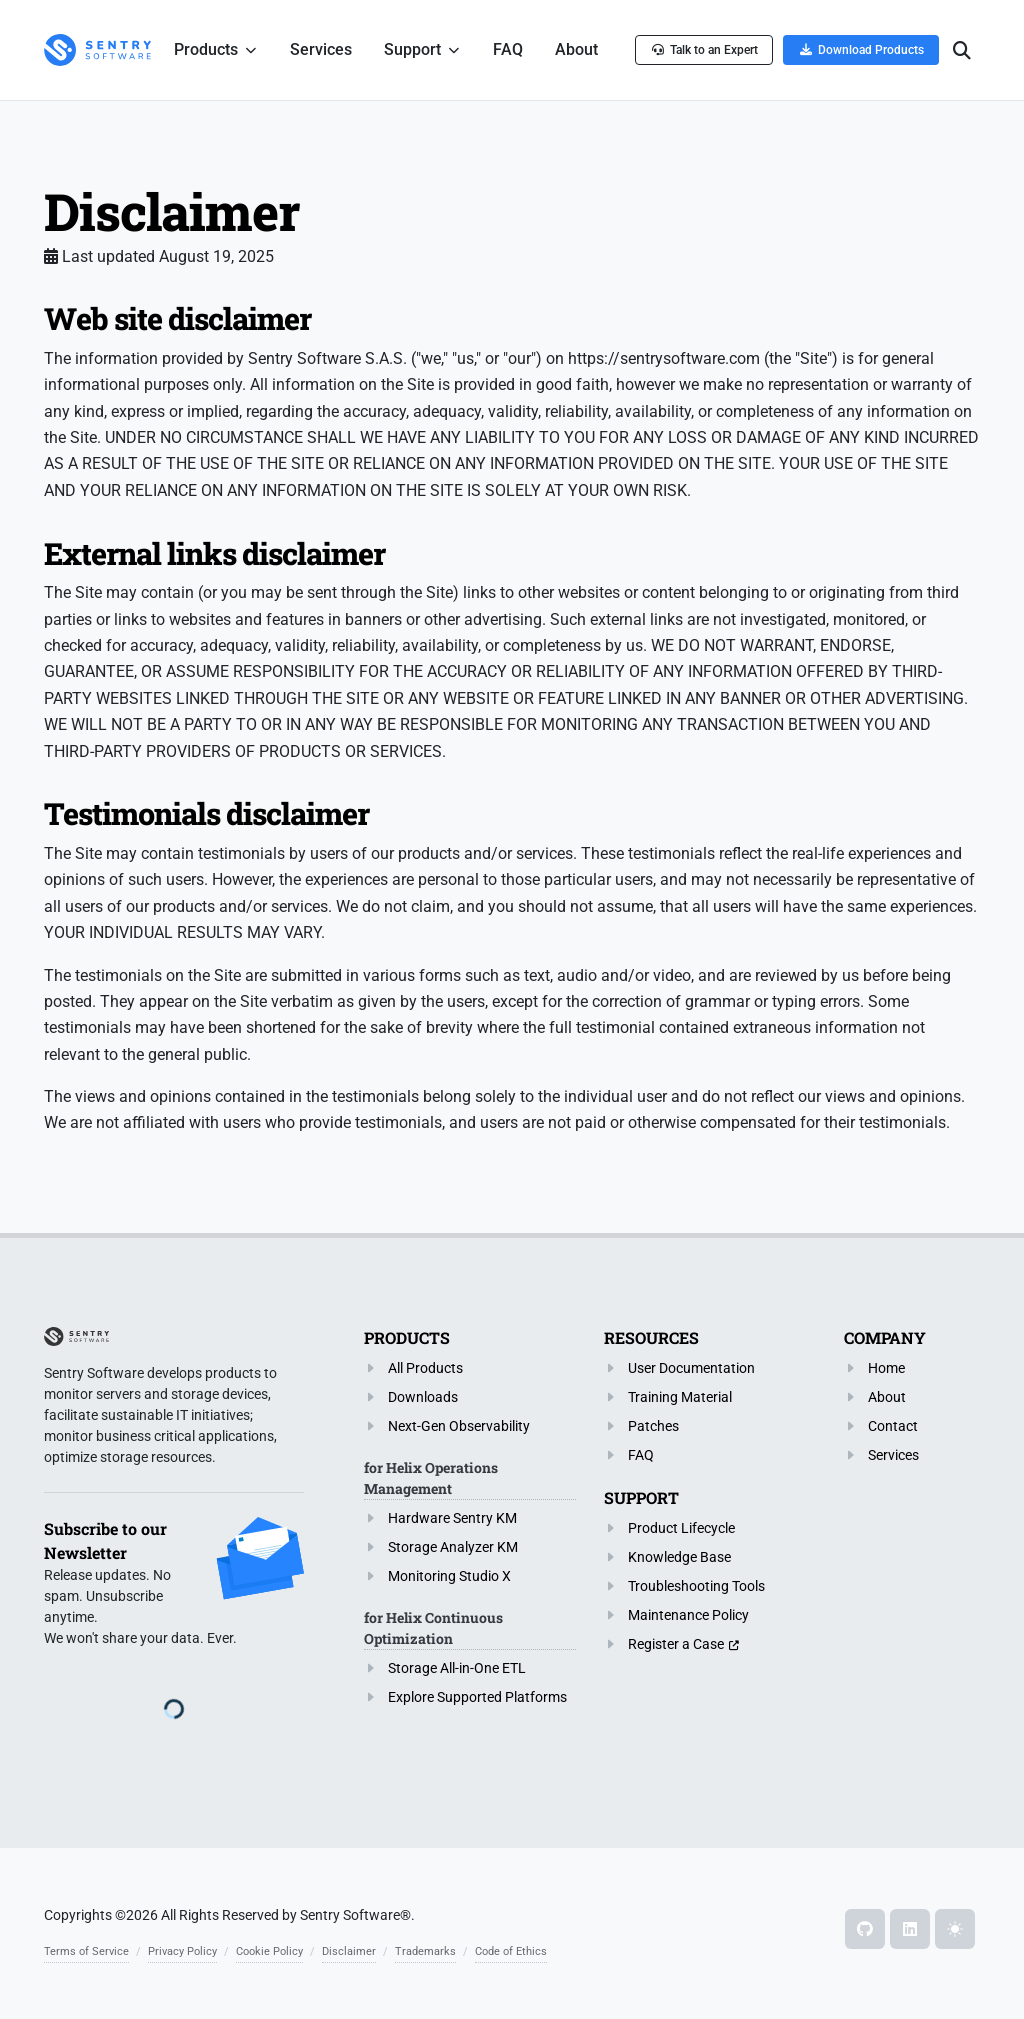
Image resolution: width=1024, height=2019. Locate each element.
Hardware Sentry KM (452, 1518)
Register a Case (676, 1644)
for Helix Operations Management (431, 1478)
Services (893, 1455)
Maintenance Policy (688, 1615)
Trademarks (425, 1951)
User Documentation (691, 1368)
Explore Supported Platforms (477, 1697)
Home (886, 1368)
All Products (425, 1368)
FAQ (641, 1455)
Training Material (680, 1397)
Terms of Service (86, 1951)
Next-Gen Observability (459, 1426)
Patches (653, 1426)
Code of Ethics (511, 1951)
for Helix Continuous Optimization (433, 1628)
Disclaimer (349, 1951)
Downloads (423, 1397)
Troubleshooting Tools (696, 1586)
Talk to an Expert (704, 49)
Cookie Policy (269, 1951)
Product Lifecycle (681, 1528)
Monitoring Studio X (449, 1576)
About (887, 1397)
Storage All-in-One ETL (457, 1668)
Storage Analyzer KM (453, 1547)
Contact (893, 1426)
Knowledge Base (679, 1557)
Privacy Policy (182, 1951)
